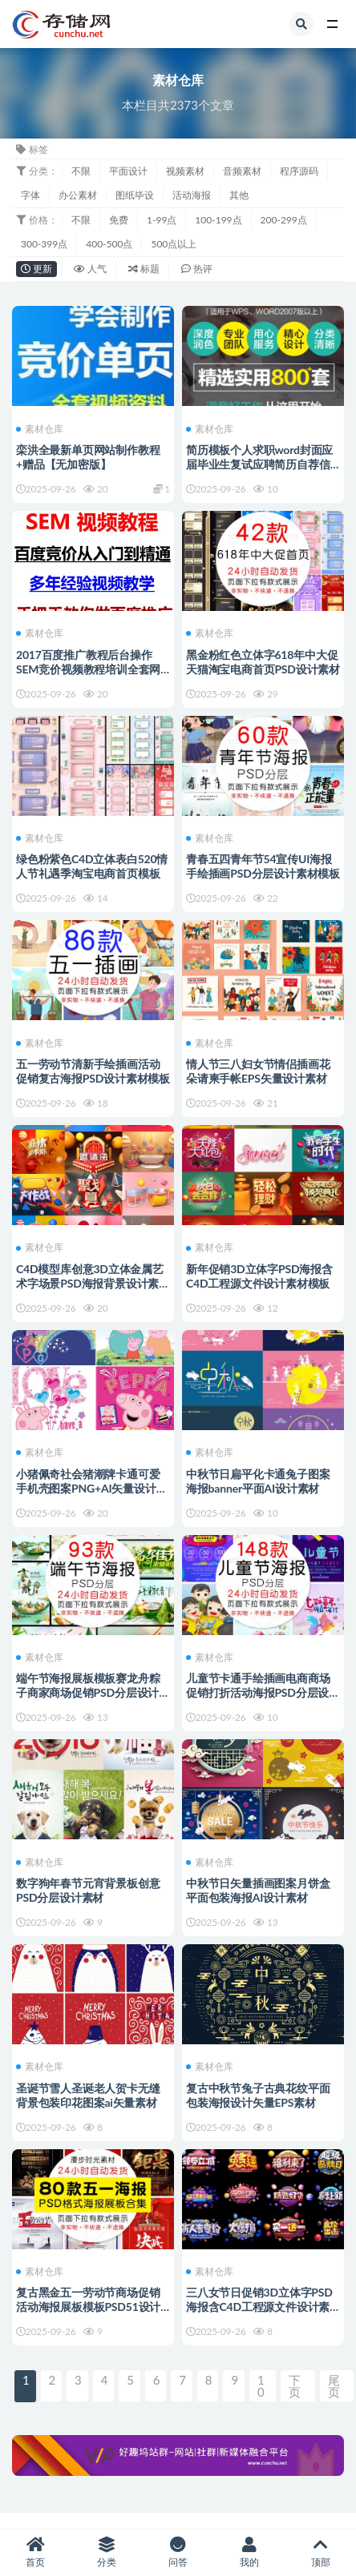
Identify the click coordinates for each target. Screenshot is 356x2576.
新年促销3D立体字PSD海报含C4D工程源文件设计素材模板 (259, 1276)
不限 (81, 171)
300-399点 (44, 244)
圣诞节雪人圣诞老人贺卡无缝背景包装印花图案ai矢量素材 (88, 2095)
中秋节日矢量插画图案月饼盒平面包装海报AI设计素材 (258, 1890)
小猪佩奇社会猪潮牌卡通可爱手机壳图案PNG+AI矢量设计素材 (91, 1488)
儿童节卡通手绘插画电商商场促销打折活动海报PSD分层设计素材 (263, 1692)
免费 (118, 220)
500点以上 (173, 244)
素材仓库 (39, 429)
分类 (107, 2552)
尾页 (334, 2386)
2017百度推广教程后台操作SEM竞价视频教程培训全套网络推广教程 (88, 669)
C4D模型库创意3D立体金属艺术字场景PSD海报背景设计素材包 (93, 1283)
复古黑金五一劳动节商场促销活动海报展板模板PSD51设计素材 (88, 2306)
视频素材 (185, 171)
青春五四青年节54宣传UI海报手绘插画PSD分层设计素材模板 (263, 866)
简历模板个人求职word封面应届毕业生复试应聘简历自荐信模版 (259, 464)
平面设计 (128, 171)
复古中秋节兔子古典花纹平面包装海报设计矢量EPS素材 (258, 2095)
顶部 (320, 2552)
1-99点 (161, 220)
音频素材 (242, 171)
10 (261, 2386)
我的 (249, 2552)
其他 (239, 195)
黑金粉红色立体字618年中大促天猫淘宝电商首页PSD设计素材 (263, 662)
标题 (144, 269)
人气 (90, 269)
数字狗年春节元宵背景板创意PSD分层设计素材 (88, 1890)
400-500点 (109, 244)
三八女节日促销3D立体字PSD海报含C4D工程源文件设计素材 (259, 2306)
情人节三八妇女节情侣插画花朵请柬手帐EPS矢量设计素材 (258, 1071)
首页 (35, 2552)
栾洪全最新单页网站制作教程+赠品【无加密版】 (88, 457)
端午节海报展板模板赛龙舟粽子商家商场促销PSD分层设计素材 (93, 1692)
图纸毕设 (134, 195)
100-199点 (218, 220)
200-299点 (284, 220)
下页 (295, 2386)
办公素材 (78, 195)
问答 (178, 2552)
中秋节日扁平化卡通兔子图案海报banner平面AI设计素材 (258, 1481)
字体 (30, 195)
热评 (196, 269)
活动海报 (191, 195)
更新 (36, 269)
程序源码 (299, 171)
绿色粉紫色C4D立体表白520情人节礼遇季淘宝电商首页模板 (92, 866)
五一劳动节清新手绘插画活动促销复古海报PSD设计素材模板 (93, 1071)
